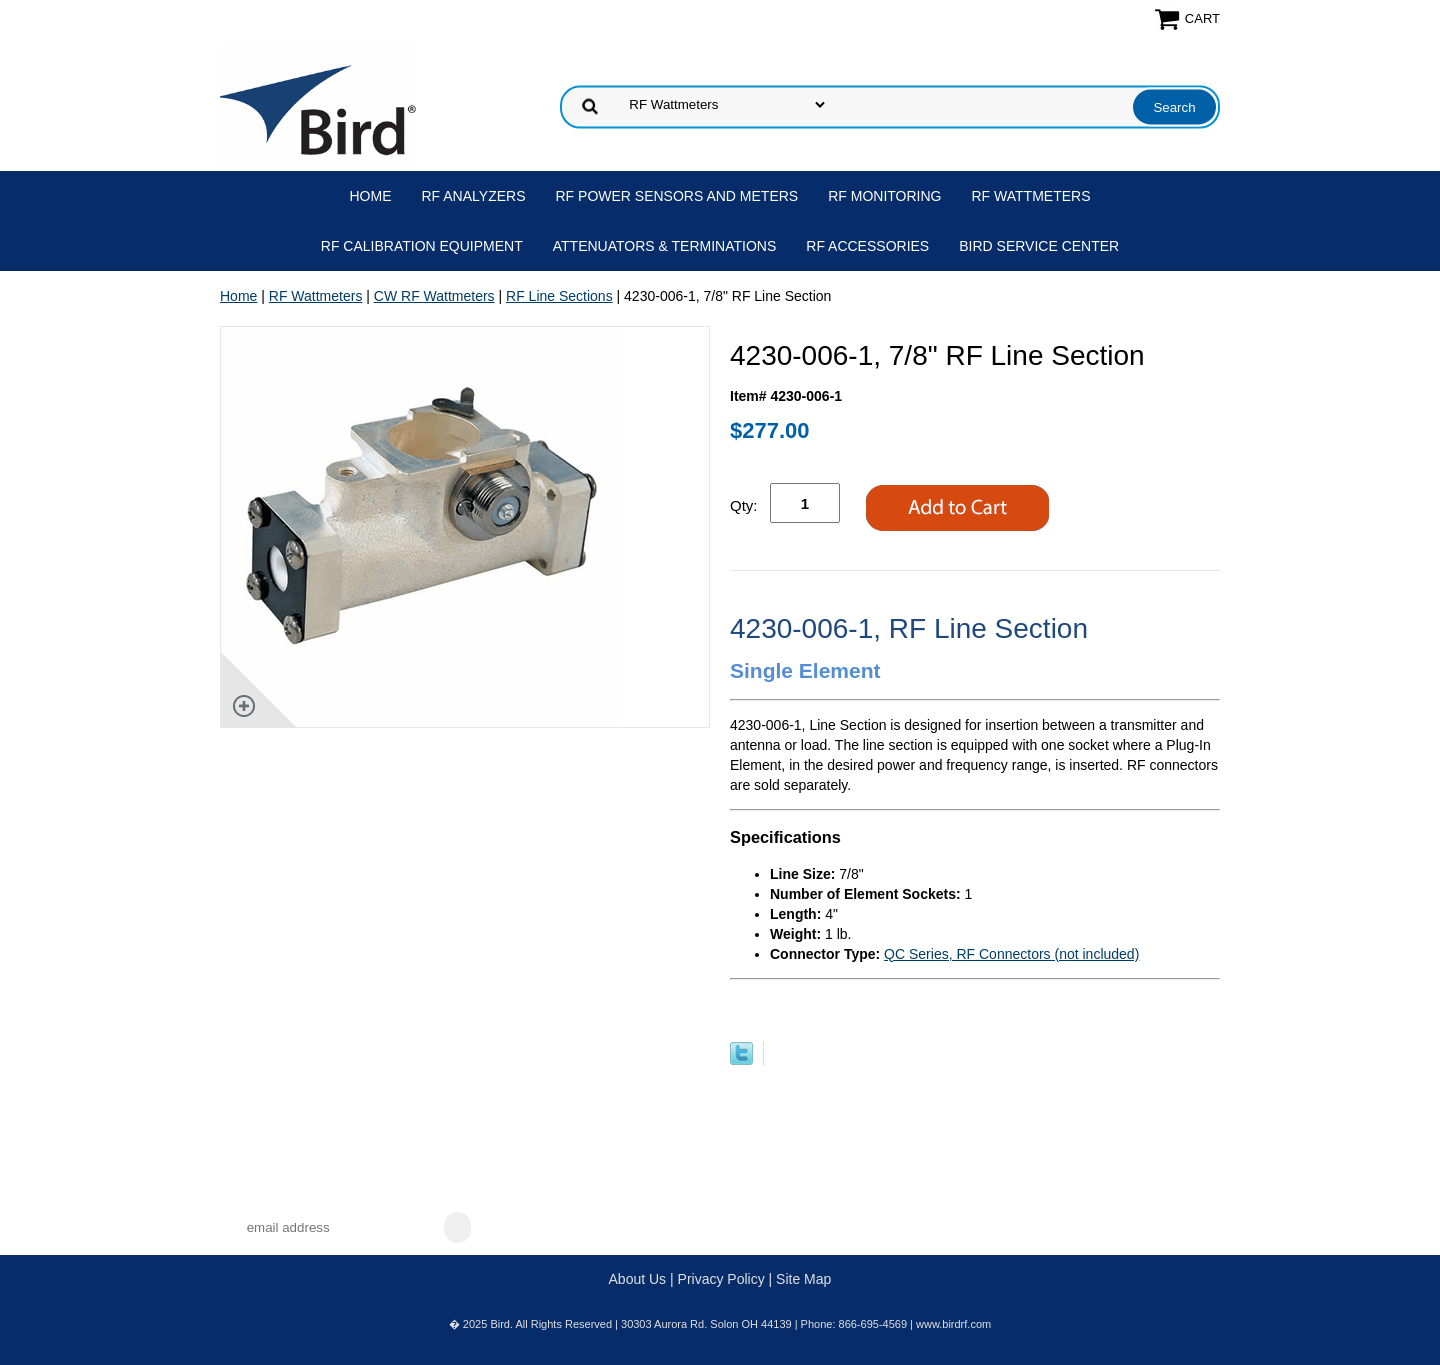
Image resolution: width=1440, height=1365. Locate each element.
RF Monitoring (884, 196)
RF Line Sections (559, 296)
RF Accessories (867, 246)
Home (371, 196)
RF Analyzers (474, 196)
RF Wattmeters (1031, 196)
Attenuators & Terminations (665, 246)
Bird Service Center (1039, 246)
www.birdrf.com (953, 1324)
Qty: (744, 505)
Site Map (803, 1279)
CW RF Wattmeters (434, 296)
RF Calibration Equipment (422, 246)
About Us (638, 1279)
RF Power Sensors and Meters (677, 196)
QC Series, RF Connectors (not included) (1011, 954)
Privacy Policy (721, 1279)
